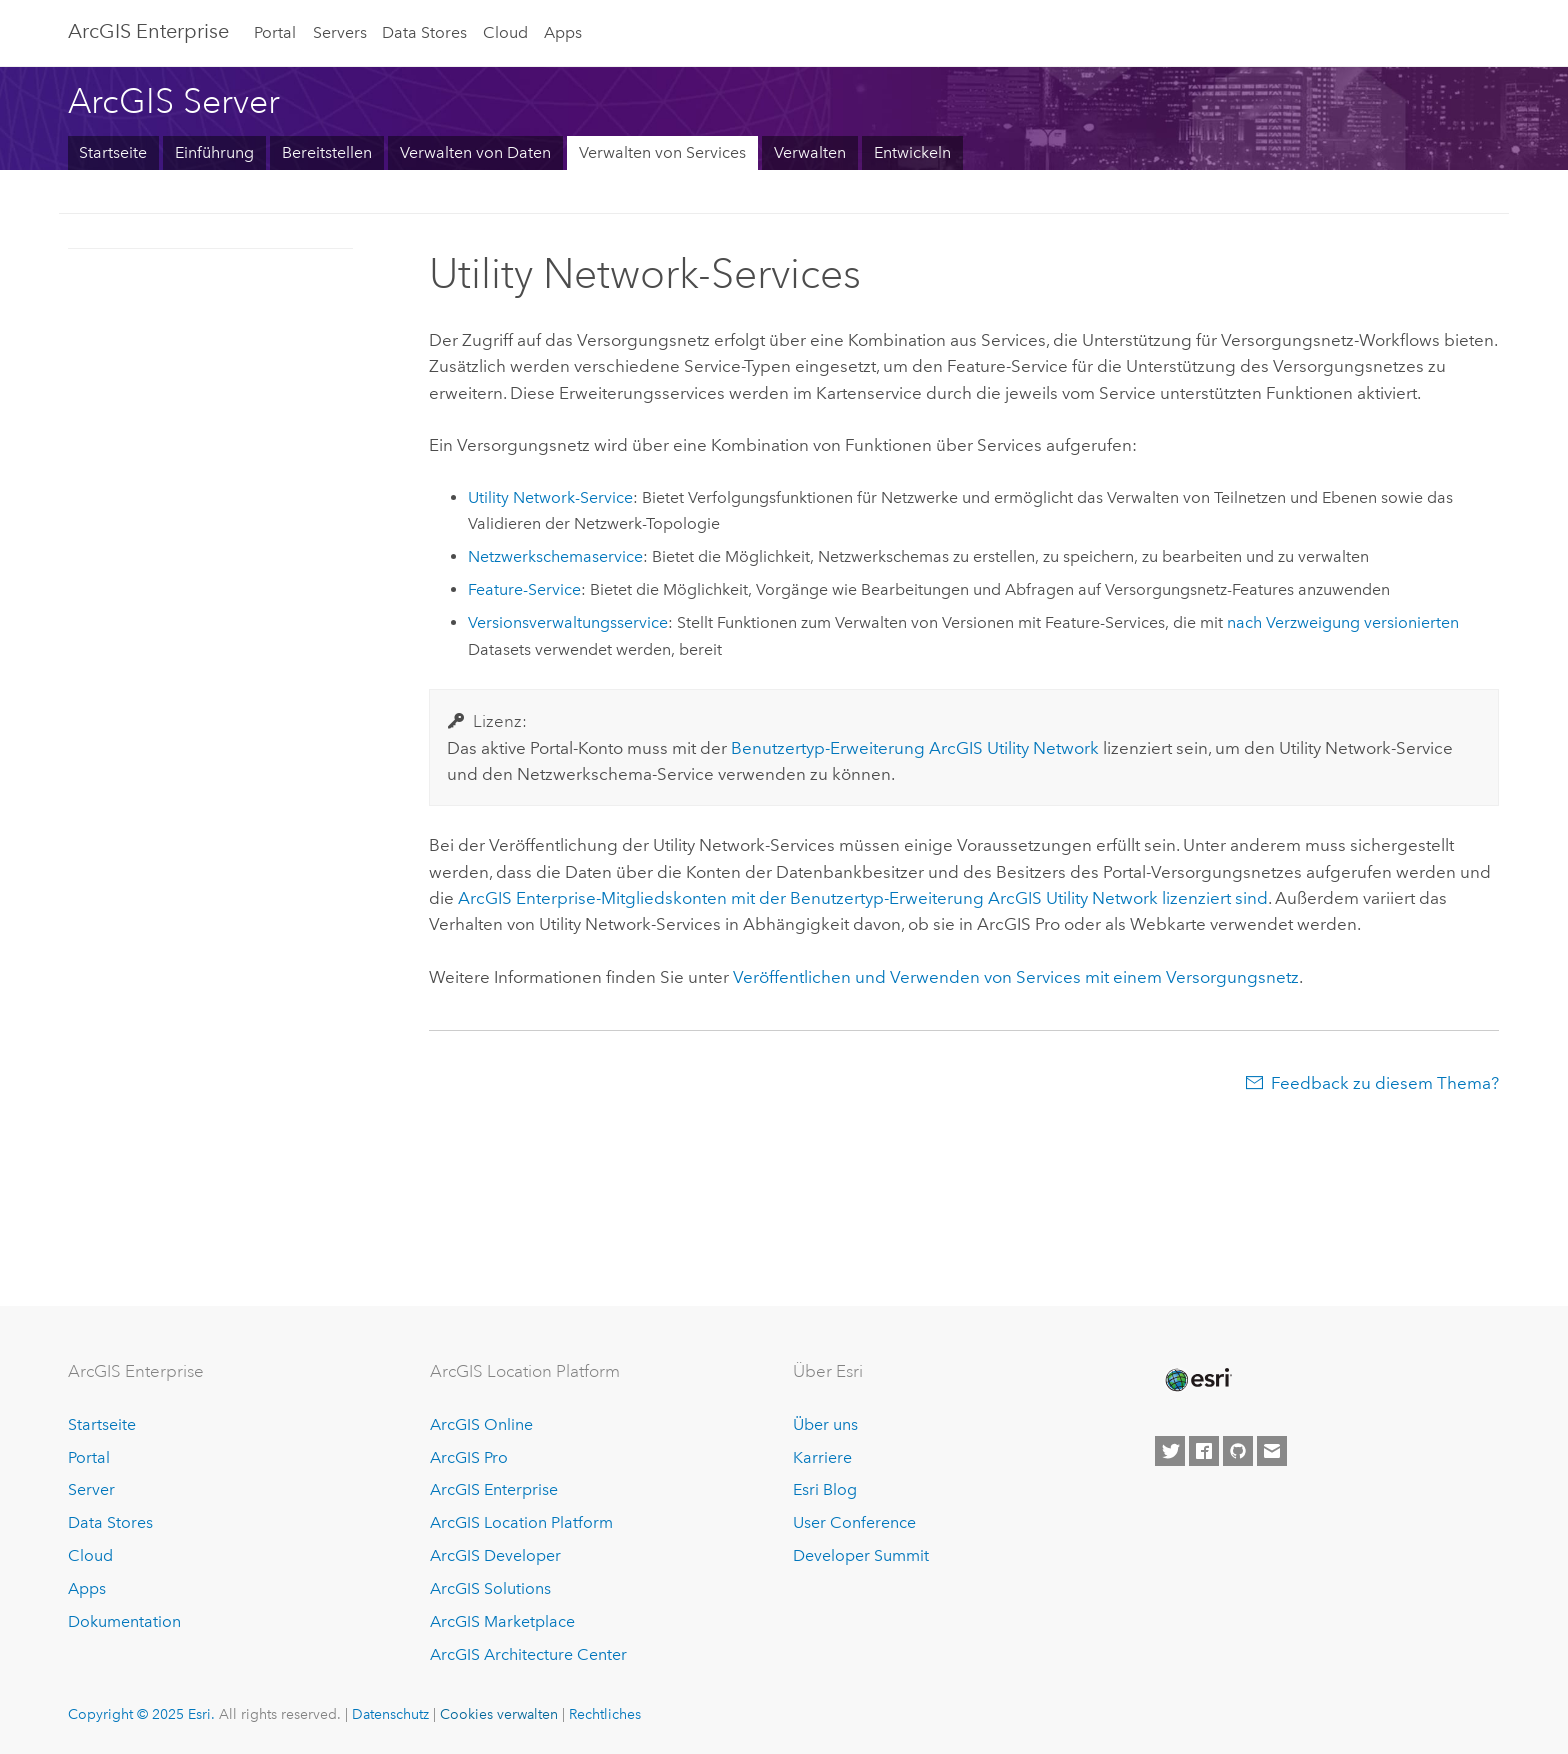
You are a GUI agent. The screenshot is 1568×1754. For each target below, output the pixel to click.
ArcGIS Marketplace (502, 1621)
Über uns (825, 1424)
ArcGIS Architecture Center (528, 1654)
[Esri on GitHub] (1238, 1451)
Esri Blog (825, 1489)
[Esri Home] (1197, 1380)
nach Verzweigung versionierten (1343, 622)
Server (91, 1489)
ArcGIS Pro (469, 1457)
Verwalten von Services (662, 152)
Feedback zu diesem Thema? (1385, 1083)
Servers (340, 32)
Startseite (113, 152)
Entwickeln (912, 152)
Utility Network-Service (550, 497)
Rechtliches (605, 1714)
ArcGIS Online (481, 1424)
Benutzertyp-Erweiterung (915, 748)
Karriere (822, 1457)
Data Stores (424, 32)
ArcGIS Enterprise (148, 31)
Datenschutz (390, 1714)
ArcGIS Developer (495, 1555)
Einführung (214, 152)
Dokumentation (124, 1621)
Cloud (505, 32)
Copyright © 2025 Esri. (141, 1714)
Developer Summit (861, 1555)
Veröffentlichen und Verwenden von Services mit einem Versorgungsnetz (1016, 977)
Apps (563, 32)
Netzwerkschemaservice (555, 556)
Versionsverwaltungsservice (568, 622)
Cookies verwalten (499, 1714)
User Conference (854, 1522)
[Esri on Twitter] (1170, 1451)
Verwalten (810, 152)
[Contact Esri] (1272, 1451)
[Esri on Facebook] (1204, 1451)
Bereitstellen (327, 152)
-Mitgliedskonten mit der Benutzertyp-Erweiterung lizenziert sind (863, 898)
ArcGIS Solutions (490, 1588)
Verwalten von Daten (475, 152)
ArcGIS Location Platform (521, 1522)
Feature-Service (524, 589)
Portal (275, 32)
